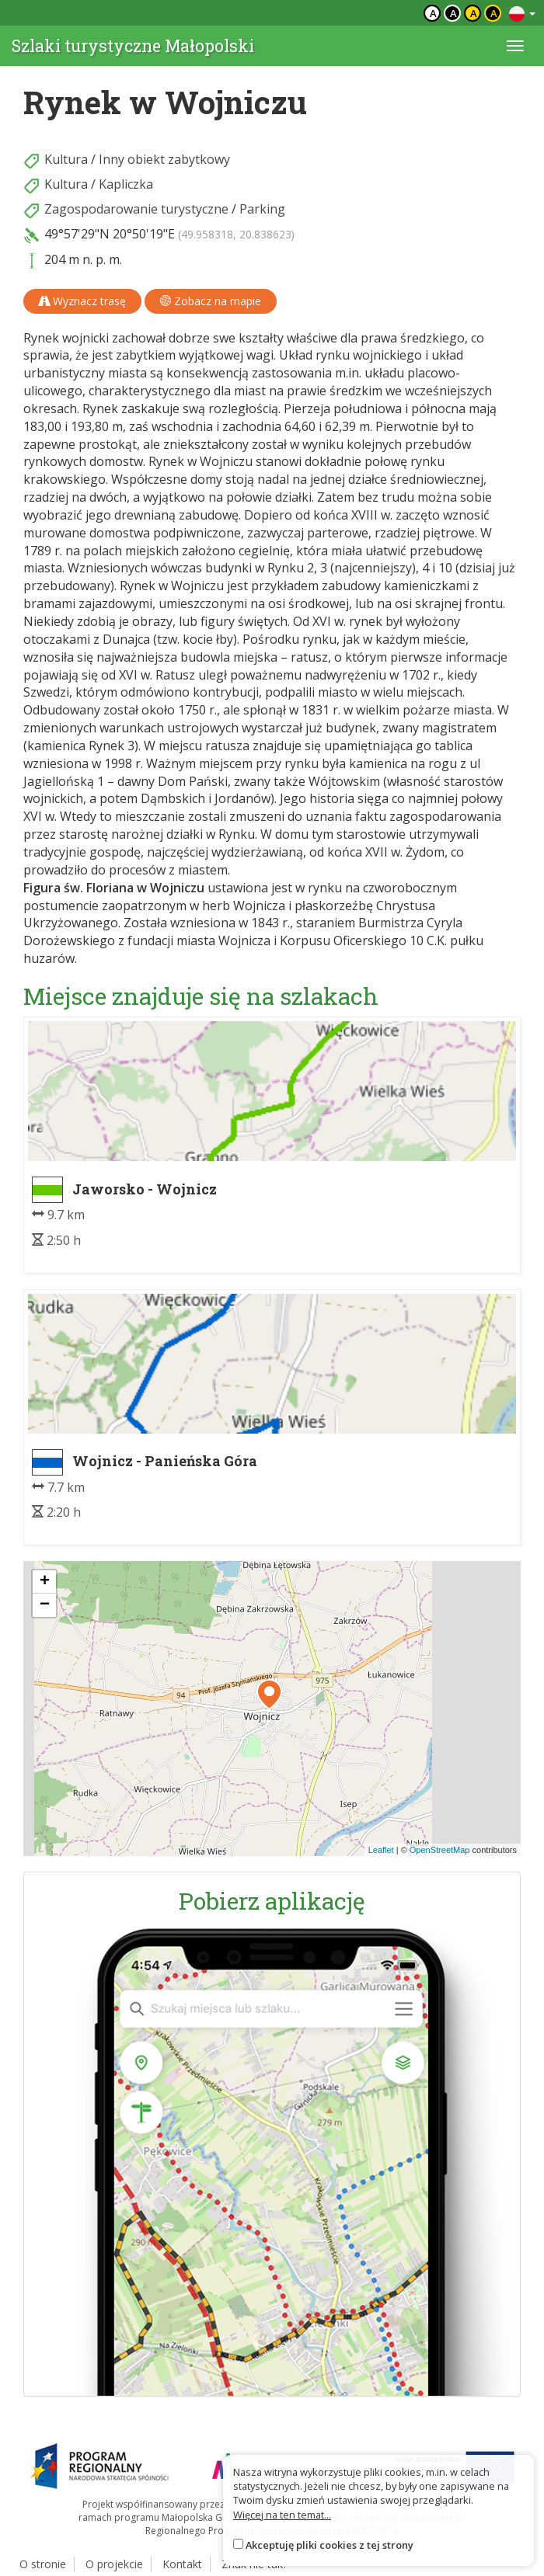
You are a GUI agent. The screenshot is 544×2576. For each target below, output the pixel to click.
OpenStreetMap (440, 1850)
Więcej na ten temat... (282, 2515)
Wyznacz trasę (82, 301)
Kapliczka (126, 184)
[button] (269, 1694)
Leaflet (381, 1850)
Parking (262, 208)
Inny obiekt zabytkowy (164, 159)
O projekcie (114, 2564)
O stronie (42, 2564)
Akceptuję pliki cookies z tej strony (329, 2545)
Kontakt (182, 2564)
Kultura (66, 159)
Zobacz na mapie (210, 301)
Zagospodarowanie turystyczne (136, 208)
